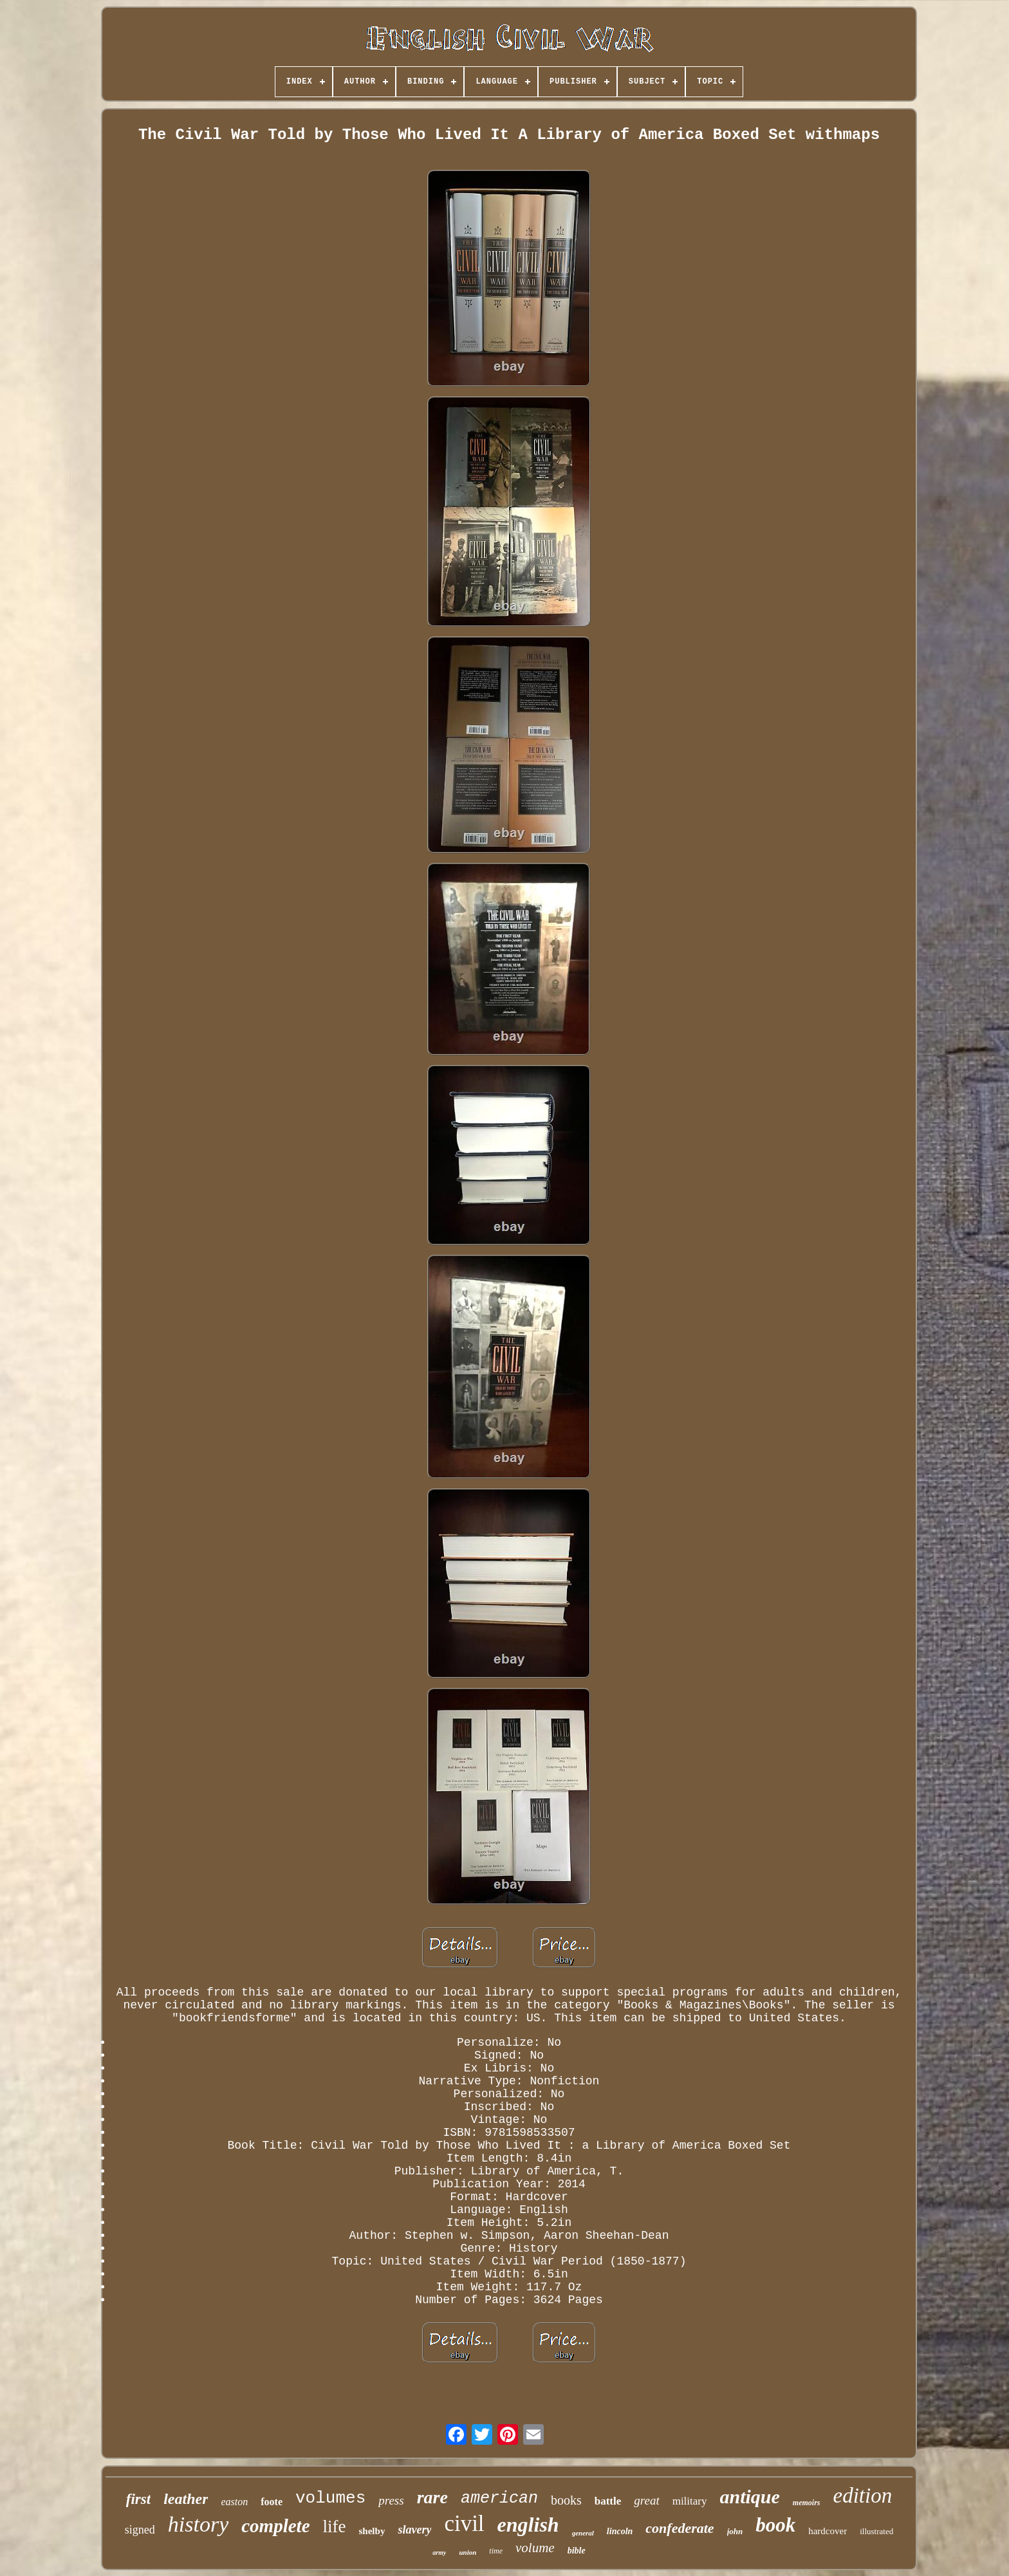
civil (464, 2523)
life (334, 2526)
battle (608, 2501)
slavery (414, 2529)
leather (185, 2498)
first (138, 2499)
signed (140, 2529)
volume (535, 2547)
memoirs (806, 2502)
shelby (372, 2531)
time (496, 2550)
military (689, 2501)
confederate (679, 2528)
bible (577, 2550)
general (583, 2533)
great (646, 2500)
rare (432, 2497)
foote (271, 2501)
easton (234, 2501)
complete (275, 2526)
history (198, 2524)
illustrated (876, 2531)
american (499, 2498)
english (528, 2524)
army (439, 2552)
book (775, 2525)
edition (863, 2495)
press (390, 2500)
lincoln (620, 2531)
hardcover (827, 2531)
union (467, 2552)
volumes (330, 2498)
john (735, 2531)
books (566, 2500)
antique (750, 2496)
